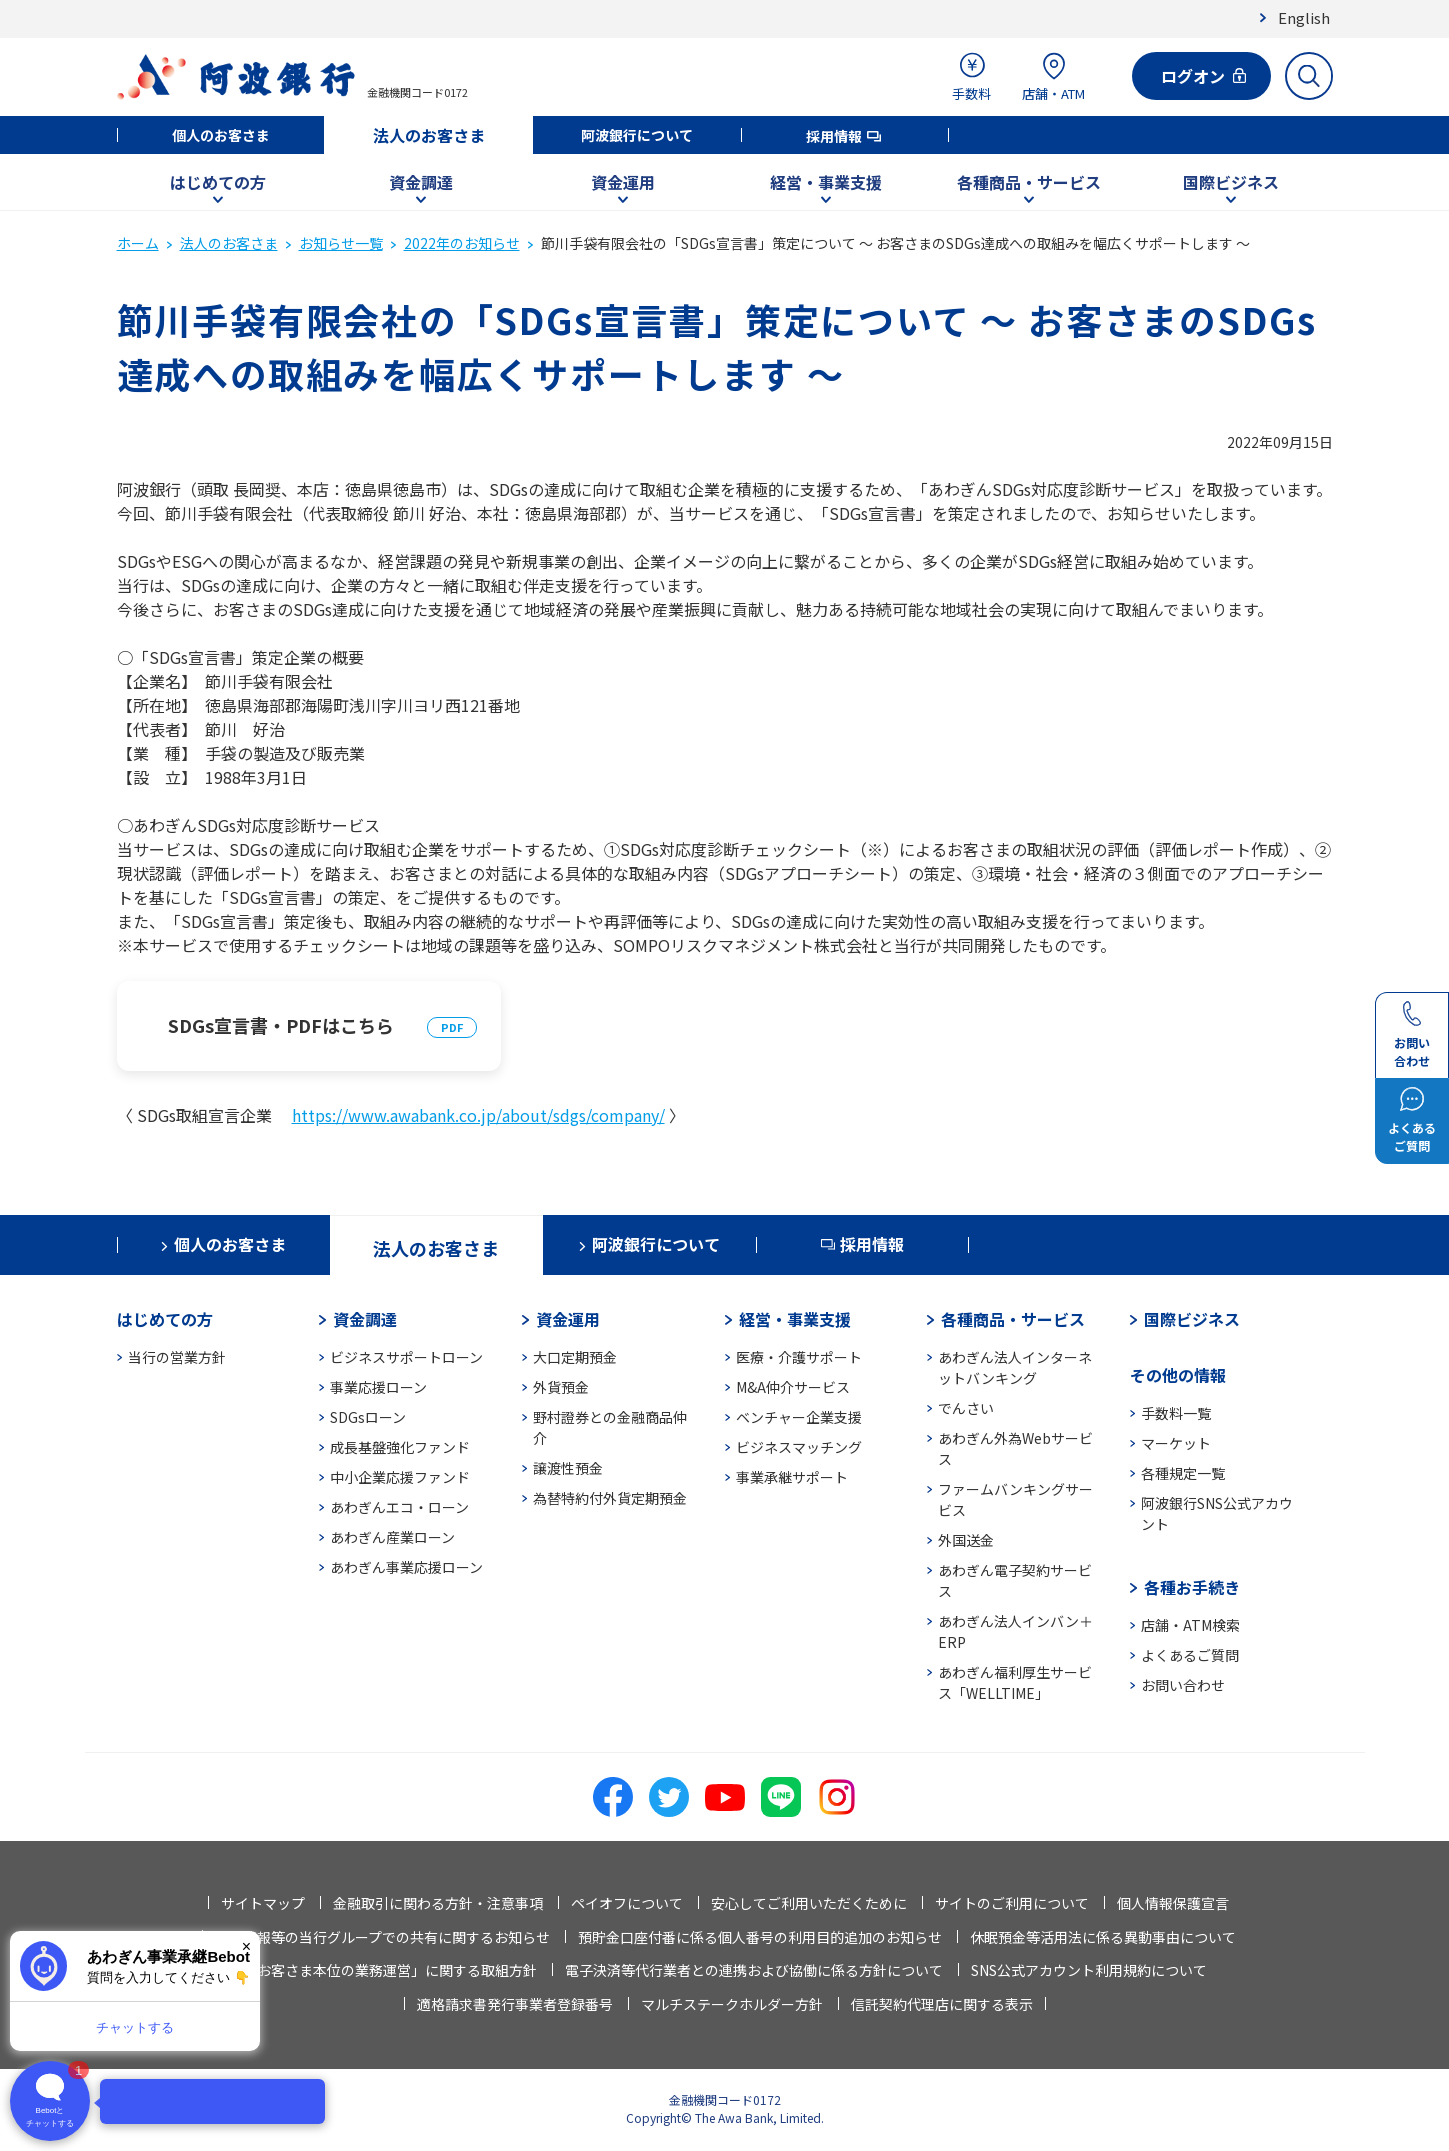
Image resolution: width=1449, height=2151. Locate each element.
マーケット (1176, 1443)
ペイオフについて (627, 1903)
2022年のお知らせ (462, 243)
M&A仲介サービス (793, 1387)
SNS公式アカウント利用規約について (1089, 1970)
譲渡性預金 (568, 1468)
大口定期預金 (575, 1357)
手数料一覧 (1176, 1413)
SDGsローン (368, 1417)
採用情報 (834, 136)
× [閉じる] (246, 1946)
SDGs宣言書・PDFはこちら (281, 1025)
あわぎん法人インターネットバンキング (1015, 1367)
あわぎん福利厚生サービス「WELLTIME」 (1015, 1682)
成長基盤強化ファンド (400, 1447)
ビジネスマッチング (799, 1447)
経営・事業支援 (826, 182)
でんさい (966, 1408)
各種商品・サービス (1029, 182)
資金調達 (421, 182)
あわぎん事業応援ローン (406, 1567)
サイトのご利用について (1012, 1903)
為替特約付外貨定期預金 (610, 1498)
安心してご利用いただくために (809, 1903)
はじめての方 (218, 182)
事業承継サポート (792, 1477)
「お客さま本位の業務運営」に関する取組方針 (390, 1970)
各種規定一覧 (1183, 1473)
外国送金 (966, 1540)
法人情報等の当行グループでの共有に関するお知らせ (382, 1937)
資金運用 (623, 182)
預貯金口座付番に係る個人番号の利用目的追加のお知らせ (760, 1937)
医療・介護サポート (799, 1357)
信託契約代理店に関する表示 (942, 2004)
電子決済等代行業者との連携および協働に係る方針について (754, 1970)
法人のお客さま (429, 135)
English (1304, 17)
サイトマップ (263, 1903)
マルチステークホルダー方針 (732, 2004)
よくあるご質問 (1190, 1655)
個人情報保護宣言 (1173, 1903)
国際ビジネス (1231, 182)
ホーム (138, 243)
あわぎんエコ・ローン (399, 1507)
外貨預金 (561, 1387)
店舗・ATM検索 (1190, 1625)
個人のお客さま (221, 135)
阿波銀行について (637, 135)
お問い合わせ (1183, 1685)
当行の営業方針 (177, 1357)
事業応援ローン (378, 1387)
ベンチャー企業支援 (799, 1417)
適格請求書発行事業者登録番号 (515, 2004)
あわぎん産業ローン (392, 1537)
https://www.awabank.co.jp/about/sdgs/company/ (478, 1115)
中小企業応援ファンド (400, 1477)
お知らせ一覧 (341, 243)
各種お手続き (1192, 1587)
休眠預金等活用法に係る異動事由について (1103, 1937)
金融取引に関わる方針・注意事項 (438, 1903)
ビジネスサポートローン (406, 1357)
